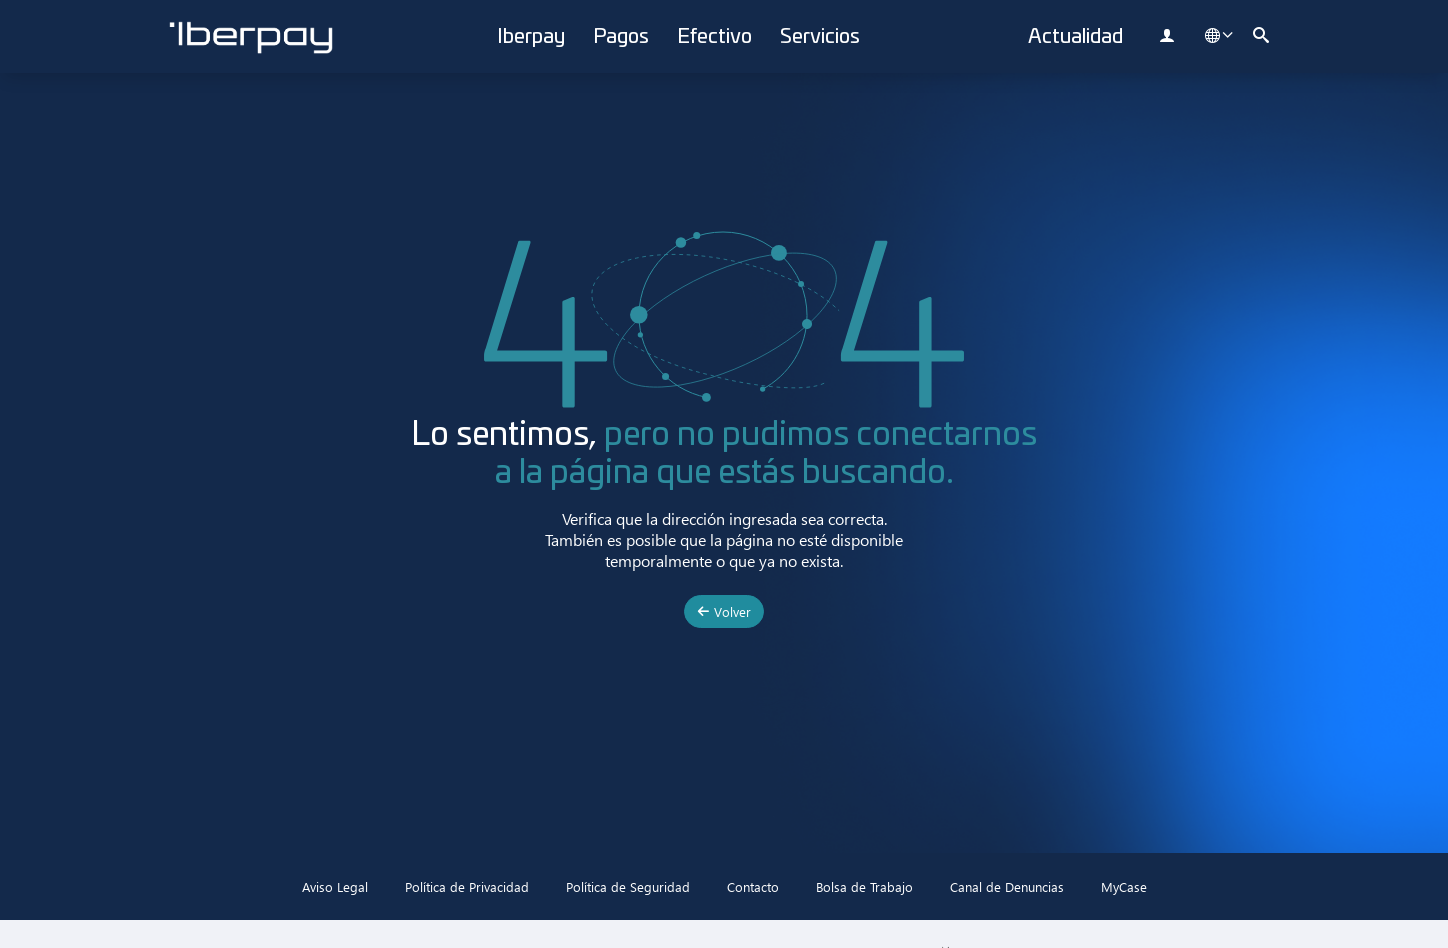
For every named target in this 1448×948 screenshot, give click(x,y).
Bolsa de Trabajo (864, 886)
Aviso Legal (335, 886)
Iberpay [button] (531, 37)
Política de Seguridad (628, 886)
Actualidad (1075, 37)
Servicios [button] (820, 37)
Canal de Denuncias (1007, 886)
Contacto (753, 886)
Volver (724, 611)
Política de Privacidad (467, 886)
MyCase (1124, 886)
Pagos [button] (621, 37)
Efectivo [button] (714, 37)
